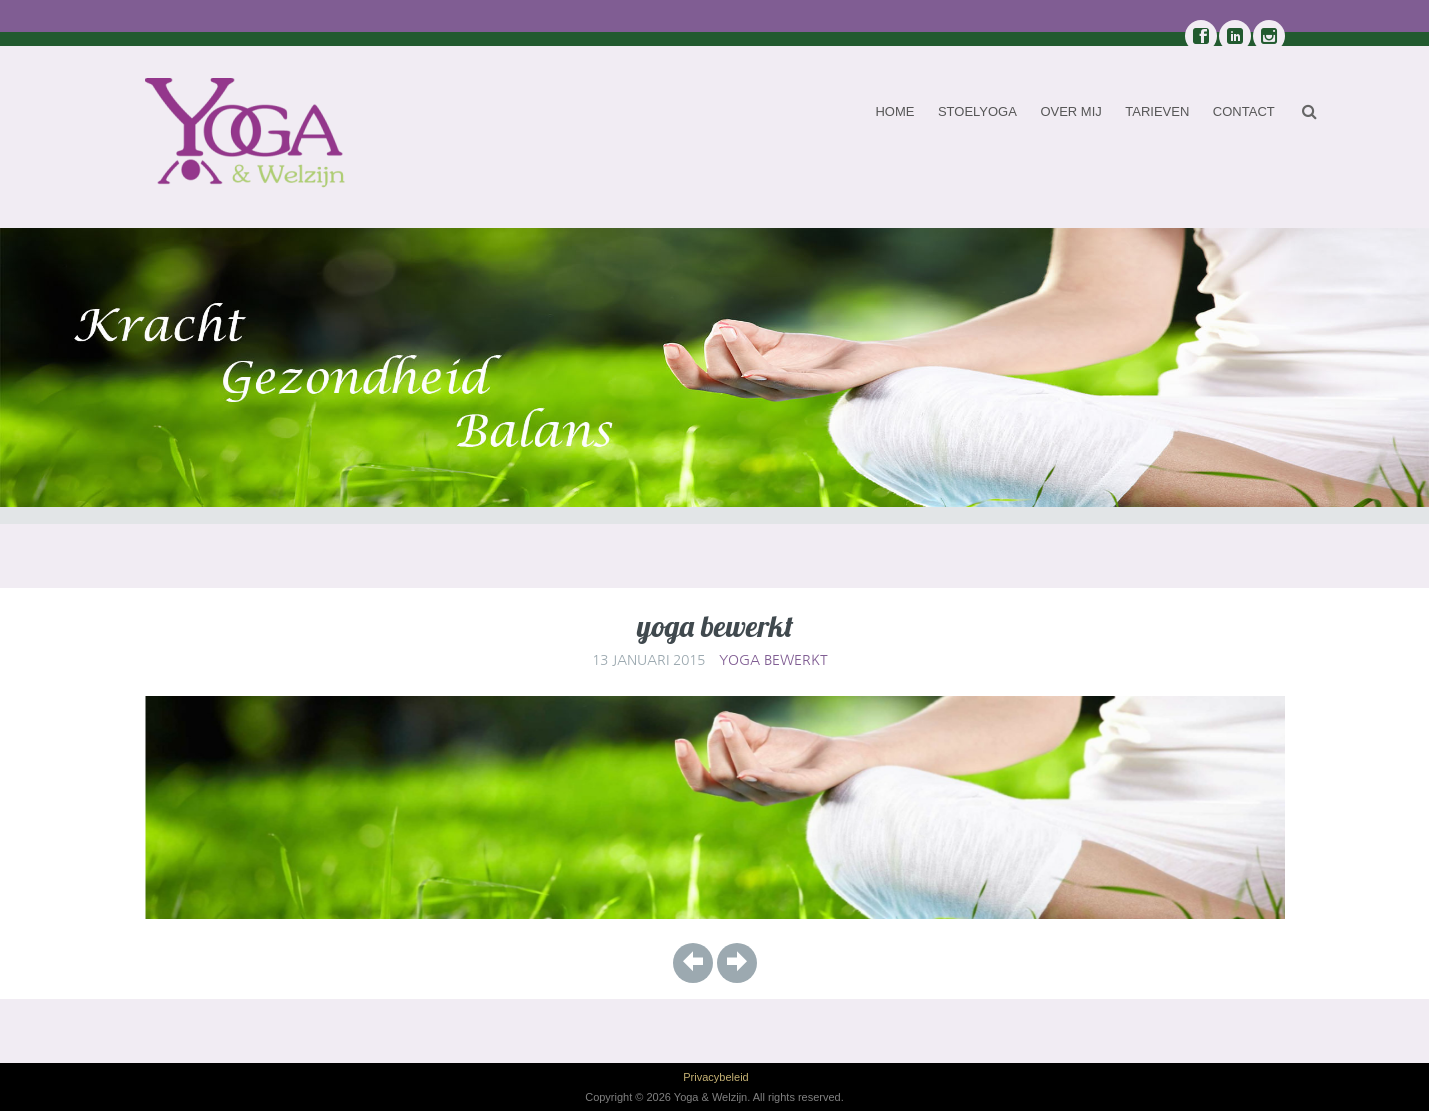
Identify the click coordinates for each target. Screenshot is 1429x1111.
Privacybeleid (715, 1077)
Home (894, 111)
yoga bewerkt (773, 660)
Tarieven (1157, 111)
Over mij (1070, 111)
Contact (1244, 111)
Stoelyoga (977, 111)
